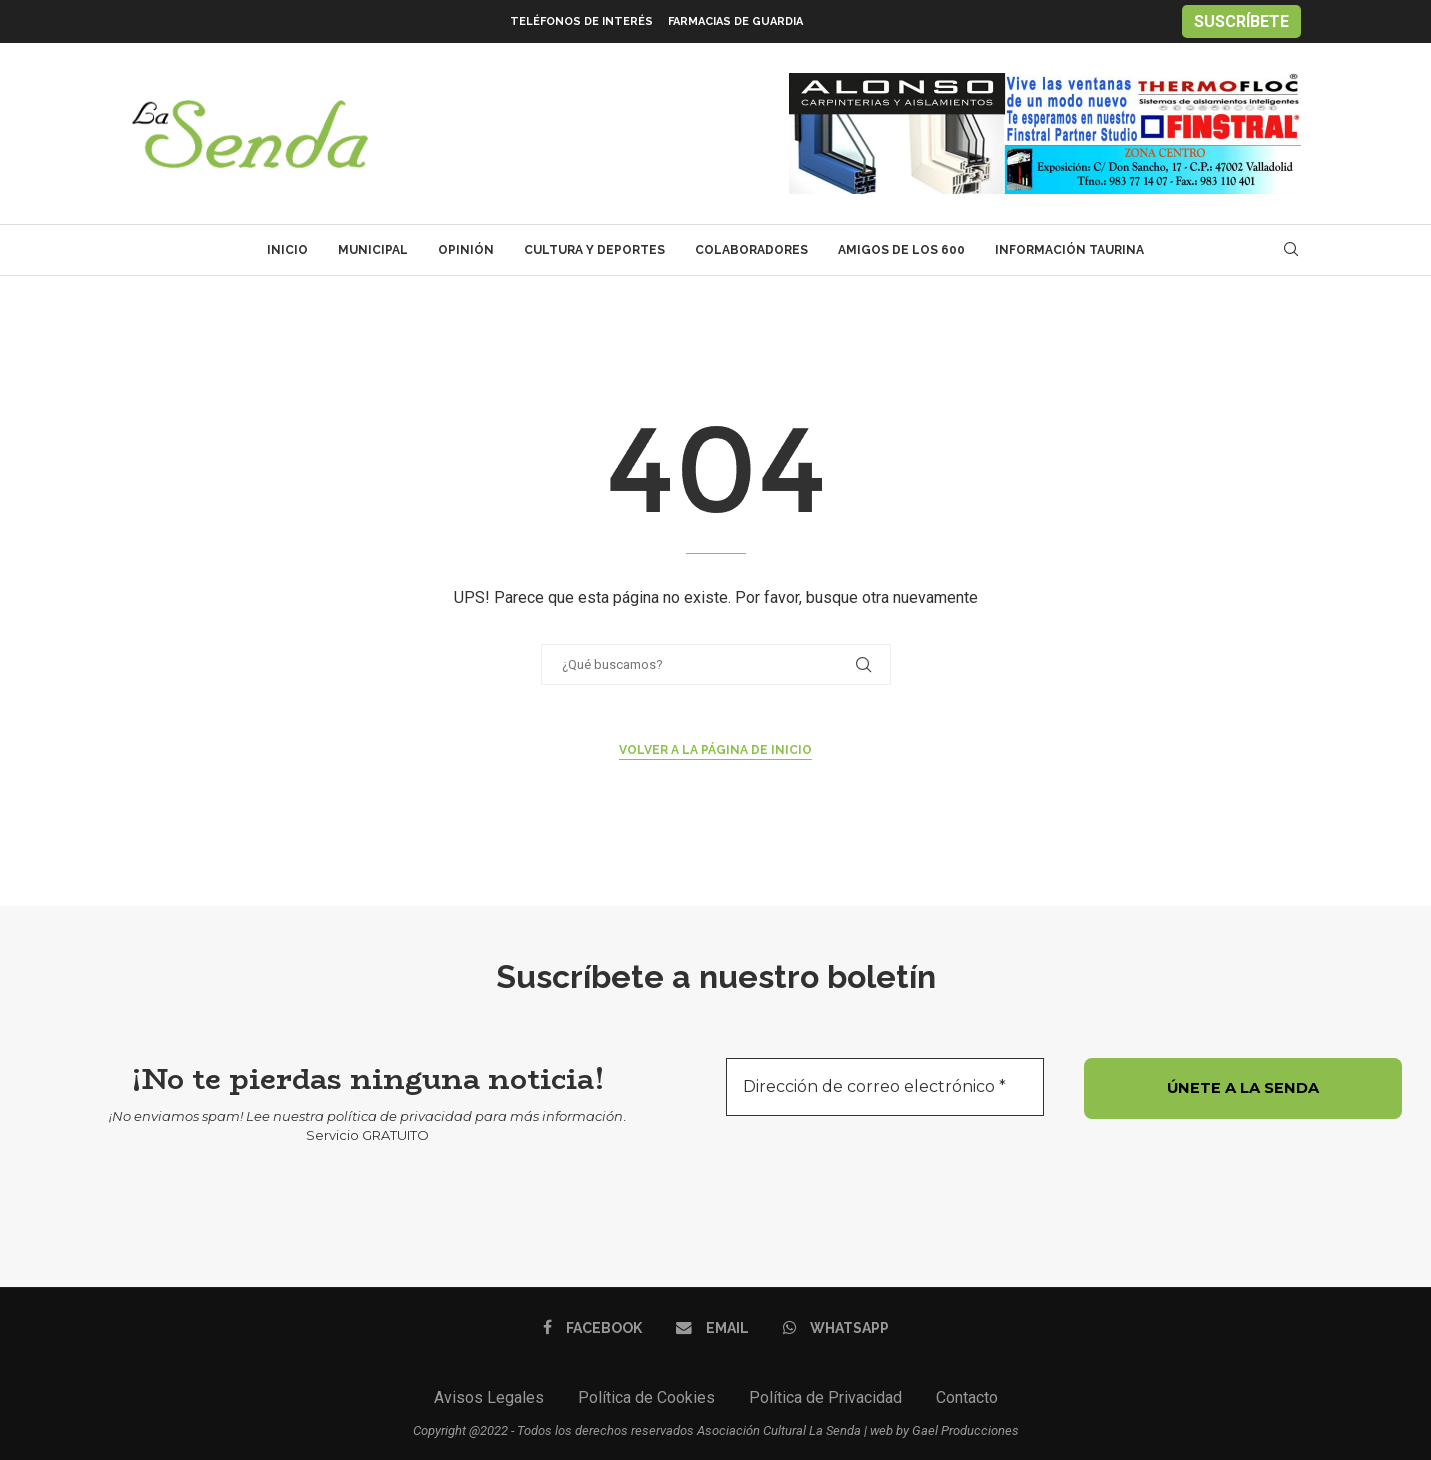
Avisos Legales (489, 1397)
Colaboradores (751, 250)
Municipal (373, 250)
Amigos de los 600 (901, 250)
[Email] (712, 1328)
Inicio (287, 250)
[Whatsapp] (834, 1328)
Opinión (466, 250)
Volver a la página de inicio (715, 750)
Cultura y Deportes (594, 250)
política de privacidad (399, 1116)
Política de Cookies (646, 1397)
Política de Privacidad (825, 1397)
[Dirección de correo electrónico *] (885, 1087)
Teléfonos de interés (581, 21)
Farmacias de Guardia (735, 21)
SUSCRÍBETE (1241, 21)
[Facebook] (594, 1328)
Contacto (967, 1397)
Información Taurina (1069, 250)
